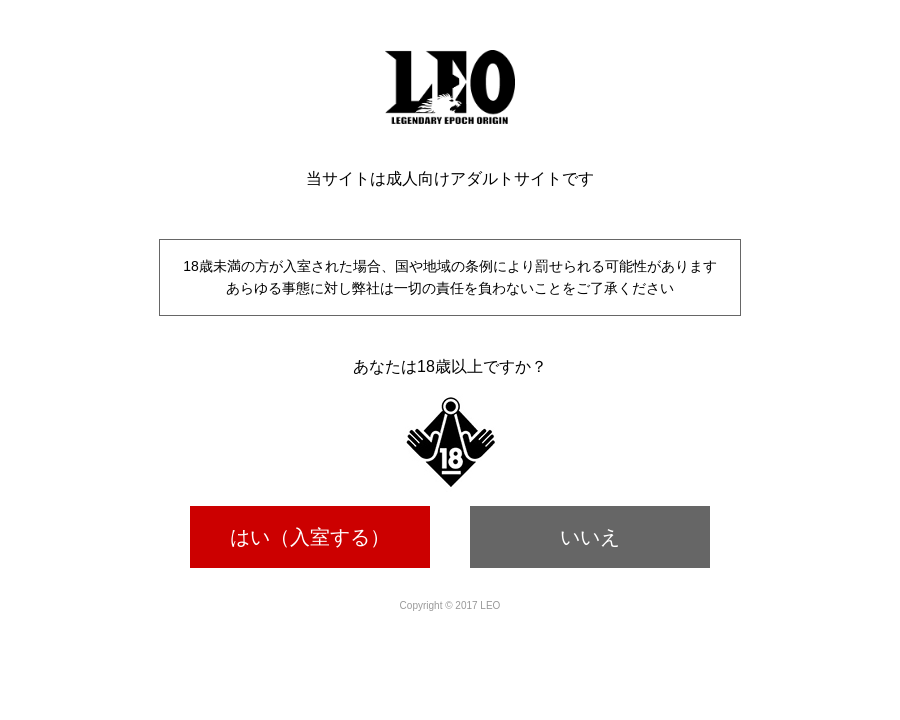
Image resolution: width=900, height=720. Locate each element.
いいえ (590, 537)
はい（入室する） (310, 537)
